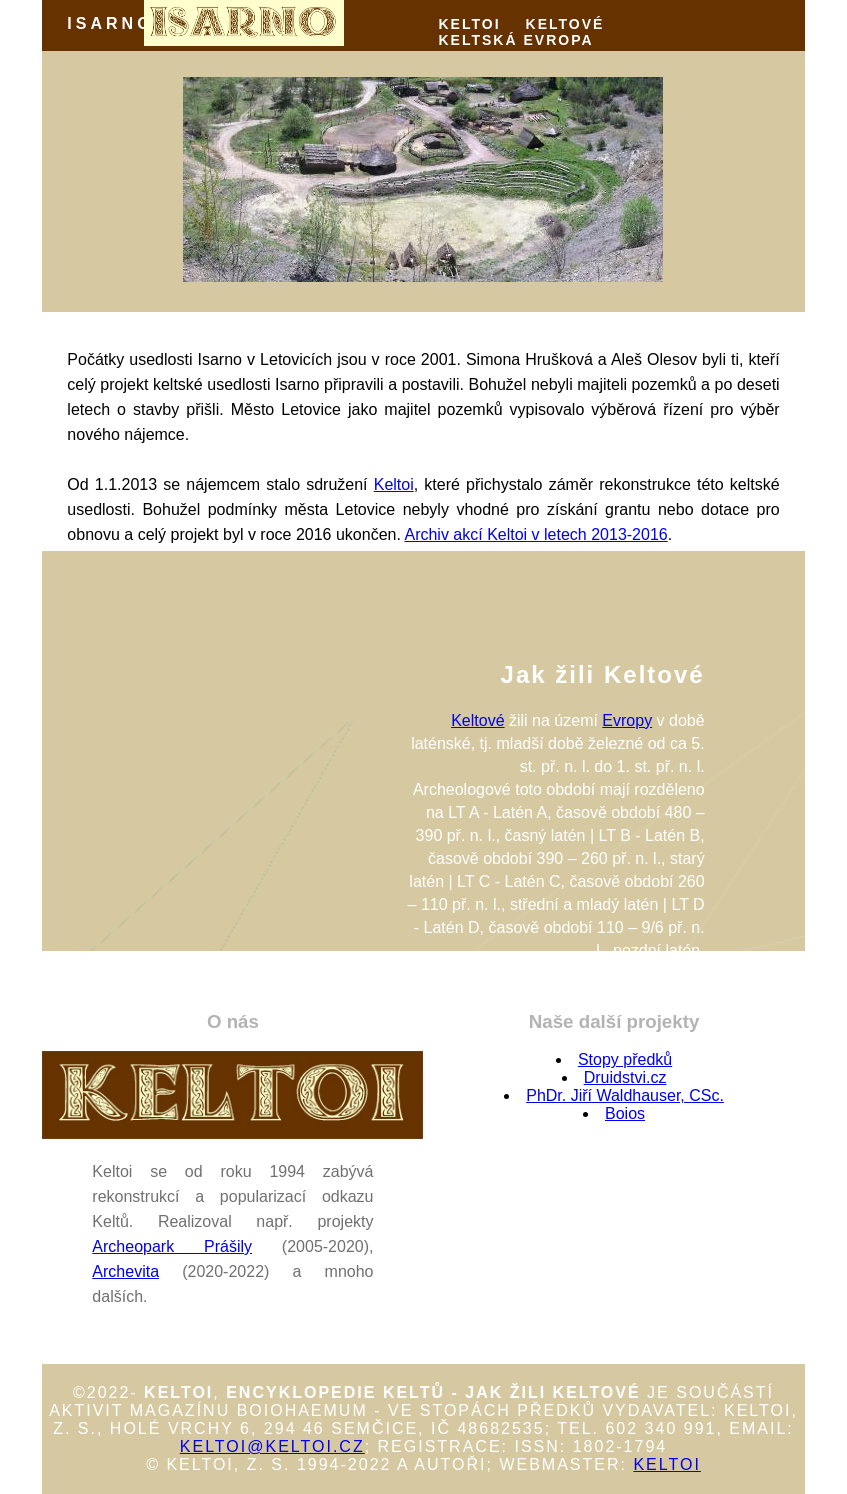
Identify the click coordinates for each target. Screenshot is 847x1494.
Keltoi (394, 484)
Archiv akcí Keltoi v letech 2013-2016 (535, 534)
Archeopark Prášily (172, 1246)
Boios (625, 1113)
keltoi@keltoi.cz (272, 1446)
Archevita (125, 1271)
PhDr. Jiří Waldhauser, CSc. (625, 1095)
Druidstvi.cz (625, 1077)
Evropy (627, 720)
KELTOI (470, 24)
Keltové (477, 720)
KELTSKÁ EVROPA (516, 40)
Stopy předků (625, 1059)
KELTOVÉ (565, 24)
